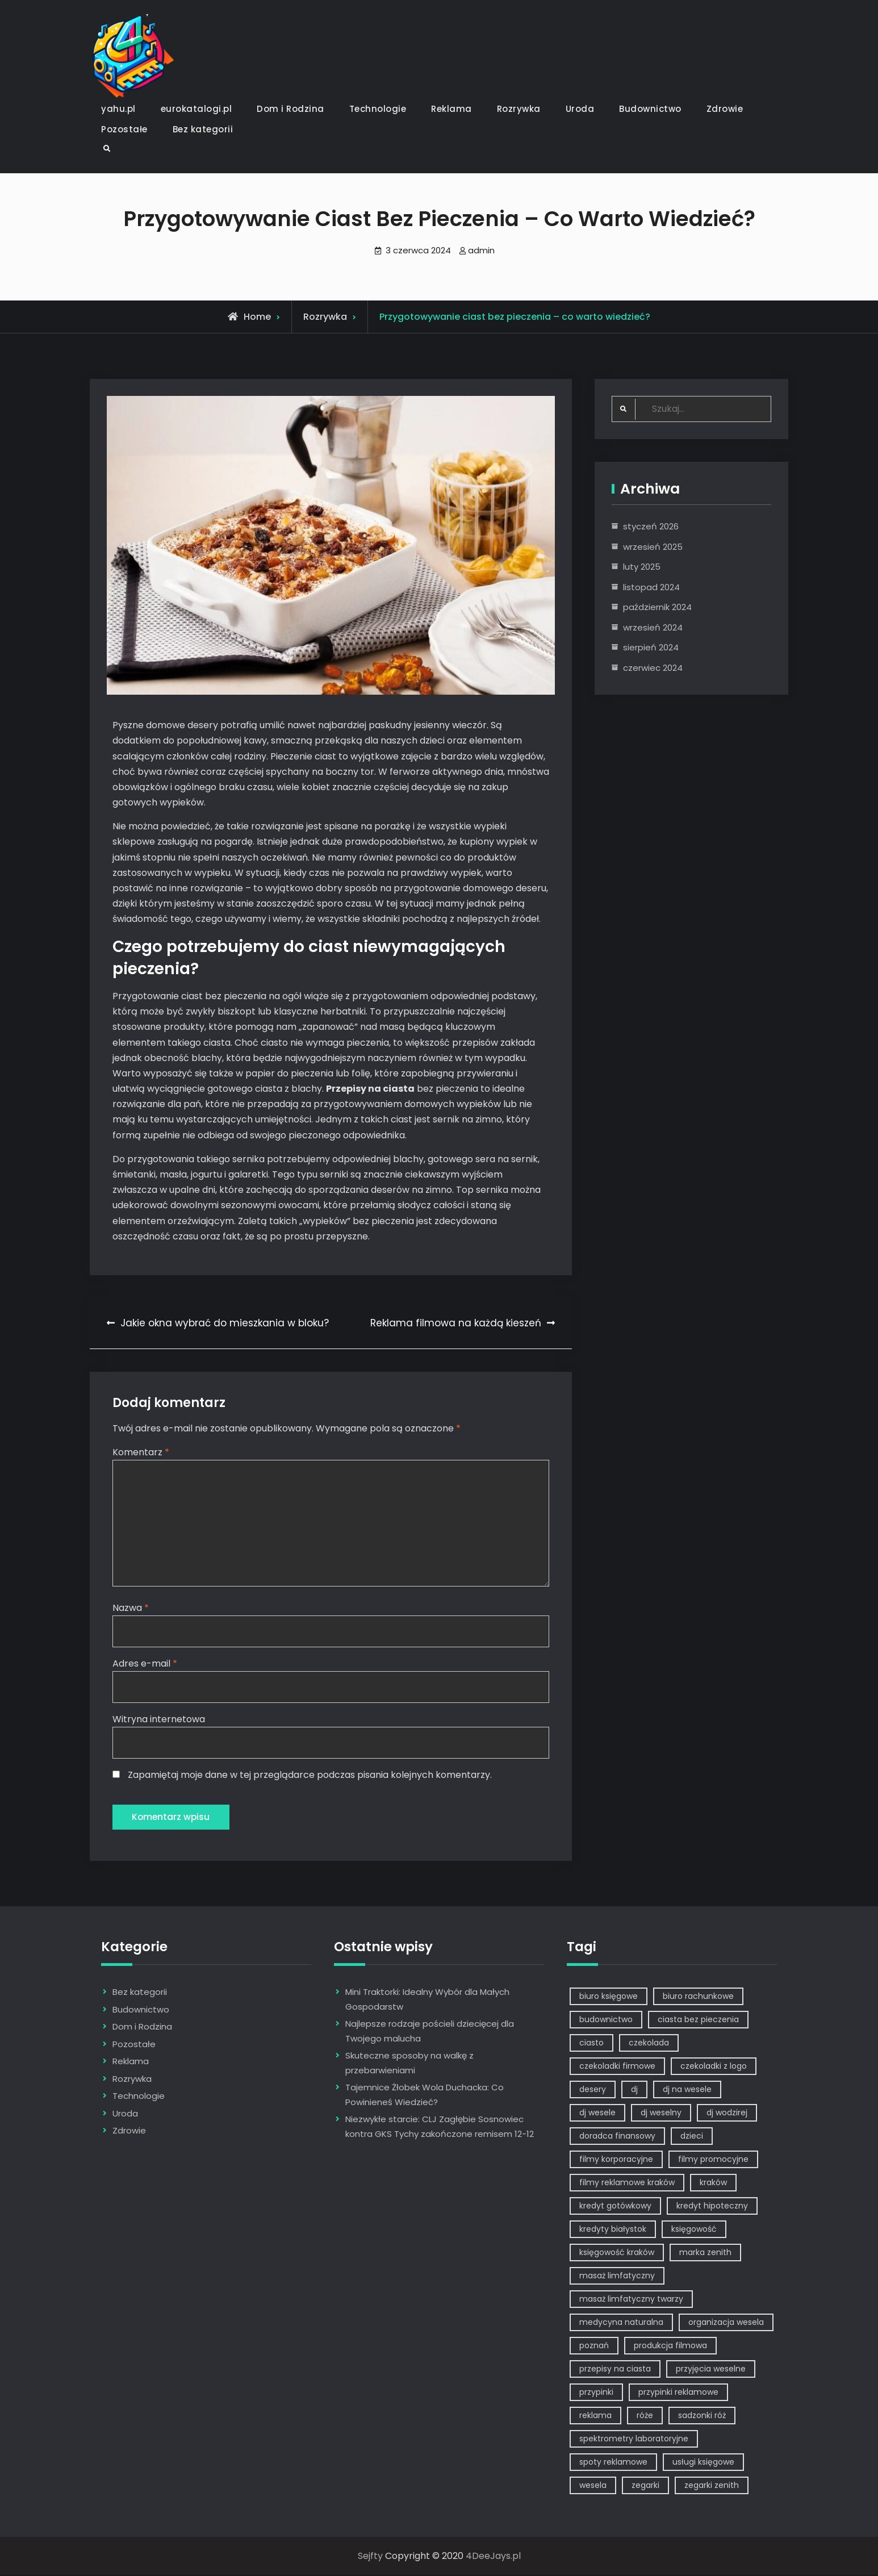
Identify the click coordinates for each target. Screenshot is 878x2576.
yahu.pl (118, 109)
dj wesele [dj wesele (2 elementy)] (597, 2113)
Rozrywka (519, 109)
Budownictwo (650, 109)
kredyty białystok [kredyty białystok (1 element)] (612, 2230)
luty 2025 (641, 567)
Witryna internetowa (158, 1719)
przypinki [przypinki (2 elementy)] (596, 2393)
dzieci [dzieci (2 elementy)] (691, 2137)
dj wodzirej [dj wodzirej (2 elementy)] (726, 2113)
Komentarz (140, 1452)
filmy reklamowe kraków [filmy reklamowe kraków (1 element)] (627, 2183)
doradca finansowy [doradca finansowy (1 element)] (617, 2137)
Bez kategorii (203, 129)
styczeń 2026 (651, 526)
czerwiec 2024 (653, 668)
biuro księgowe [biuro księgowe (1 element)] (608, 1997)
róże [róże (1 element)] (645, 2416)
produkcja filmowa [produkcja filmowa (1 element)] (670, 2346)
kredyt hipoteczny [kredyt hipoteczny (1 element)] (712, 2206)
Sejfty (370, 2557)
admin (481, 250)
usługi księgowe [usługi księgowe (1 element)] (703, 2463)
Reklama (451, 109)
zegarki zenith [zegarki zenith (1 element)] (711, 2486)
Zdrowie (724, 109)
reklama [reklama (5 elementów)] (595, 2416)
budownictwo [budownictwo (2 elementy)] (606, 2020)
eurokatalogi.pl (196, 109)
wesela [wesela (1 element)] (593, 2486)
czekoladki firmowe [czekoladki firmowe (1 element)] (617, 2067)
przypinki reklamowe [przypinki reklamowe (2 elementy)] (678, 2393)
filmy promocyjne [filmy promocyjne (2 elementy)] (713, 2160)
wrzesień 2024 (653, 627)
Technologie (378, 109)
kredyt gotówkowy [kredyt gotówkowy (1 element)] (615, 2206)
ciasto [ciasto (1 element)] (591, 2043)
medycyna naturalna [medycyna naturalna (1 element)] (621, 2323)
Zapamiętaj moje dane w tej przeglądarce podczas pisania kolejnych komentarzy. (310, 1775)
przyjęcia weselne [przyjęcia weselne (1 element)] (711, 2369)
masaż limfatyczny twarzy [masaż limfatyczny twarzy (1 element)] (631, 2300)
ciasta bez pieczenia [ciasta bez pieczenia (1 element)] (698, 2020)
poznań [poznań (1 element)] (594, 2346)
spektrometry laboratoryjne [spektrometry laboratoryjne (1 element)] (633, 2439)
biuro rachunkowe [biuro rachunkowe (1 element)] (698, 1997)
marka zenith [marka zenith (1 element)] (705, 2253)
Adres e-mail (144, 1663)
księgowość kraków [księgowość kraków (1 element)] (616, 2253)
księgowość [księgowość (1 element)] (694, 2230)
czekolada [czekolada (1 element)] (649, 2043)
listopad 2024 (651, 587)
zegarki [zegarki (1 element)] (645, 2486)
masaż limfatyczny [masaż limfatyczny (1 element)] (617, 2276)
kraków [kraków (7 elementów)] (713, 2183)
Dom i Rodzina (290, 109)
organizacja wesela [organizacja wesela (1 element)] (726, 2323)
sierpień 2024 (651, 647)
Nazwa (130, 1607)
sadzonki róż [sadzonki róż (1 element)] (702, 2416)
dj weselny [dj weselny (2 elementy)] (661, 2113)
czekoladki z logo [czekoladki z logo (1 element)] (713, 2067)
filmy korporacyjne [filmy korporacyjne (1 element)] (616, 2160)
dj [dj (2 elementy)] (634, 2090)
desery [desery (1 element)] (592, 2090)
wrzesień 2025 (653, 547)
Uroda (580, 109)
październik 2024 (657, 607)
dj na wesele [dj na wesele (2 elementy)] (687, 2090)
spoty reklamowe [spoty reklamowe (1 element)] (613, 2463)
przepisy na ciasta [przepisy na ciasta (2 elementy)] (615, 2369)
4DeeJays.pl (493, 2557)
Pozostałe (124, 129)
